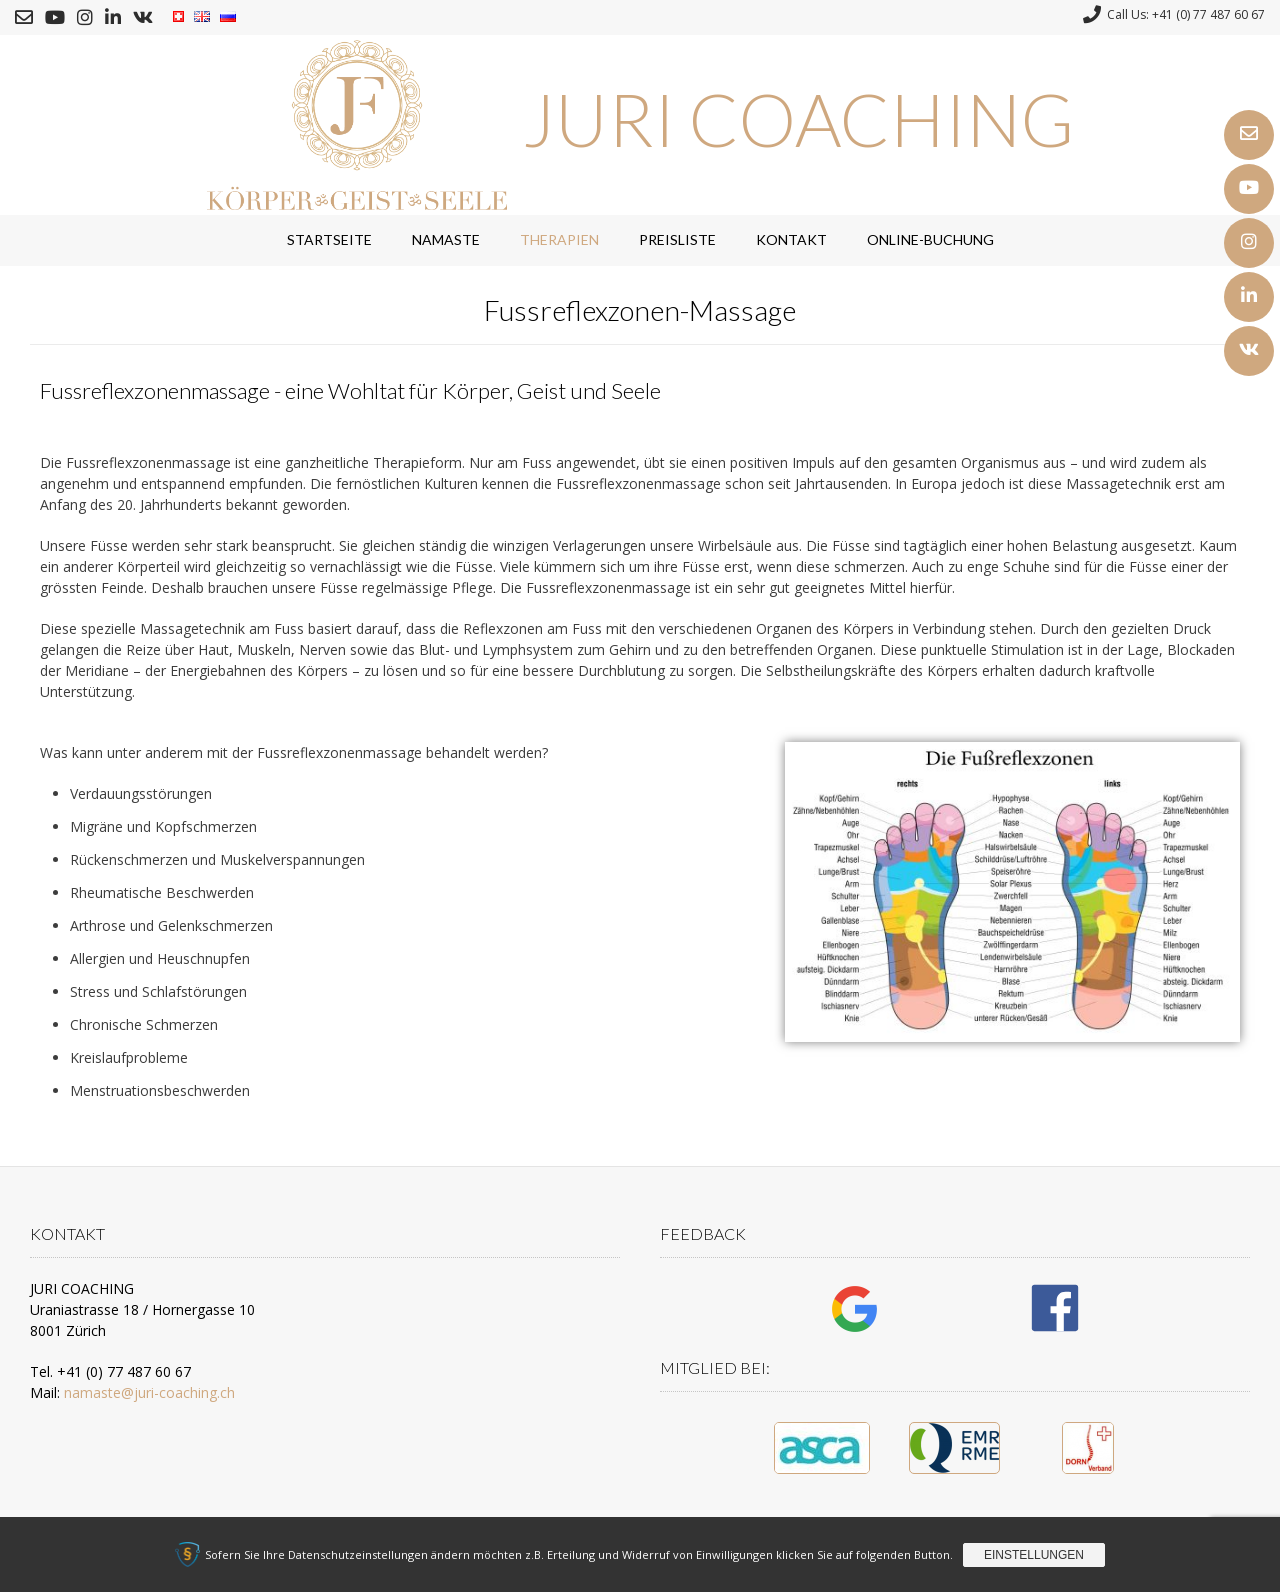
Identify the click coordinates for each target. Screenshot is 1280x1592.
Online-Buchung (930, 239)
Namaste (446, 239)
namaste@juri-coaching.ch (149, 1392)
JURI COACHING (798, 119)
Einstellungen (1034, 1555)
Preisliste (677, 239)
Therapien (559, 239)
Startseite (329, 239)
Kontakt (791, 239)
